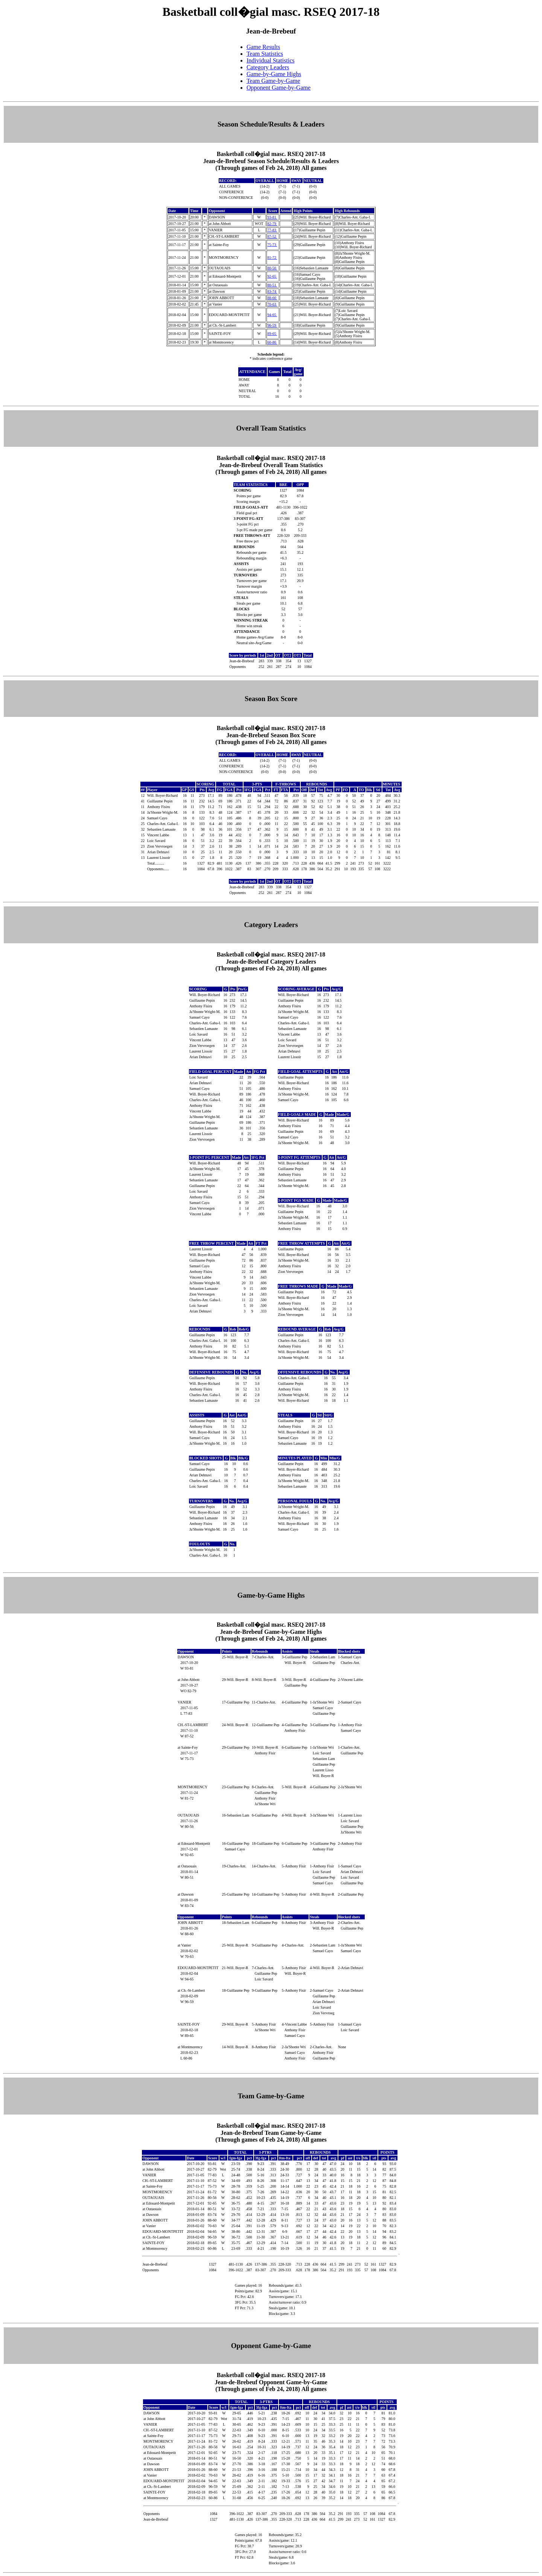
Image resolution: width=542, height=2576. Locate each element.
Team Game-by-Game (273, 81)
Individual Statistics (271, 60)
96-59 (272, 325)
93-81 (272, 217)
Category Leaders (268, 67)
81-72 (272, 257)
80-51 (272, 285)
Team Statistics (265, 53)
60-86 (272, 342)
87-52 (272, 236)
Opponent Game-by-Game (279, 87)
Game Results (263, 47)
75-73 (272, 245)
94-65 (272, 315)
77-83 (272, 230)
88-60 (272, 298)
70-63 (272, 304)
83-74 (272, 291)
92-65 (272, 276)
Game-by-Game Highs (274, 74)
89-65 (272, 334)
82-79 (272, 224)
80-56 (272, 268)
